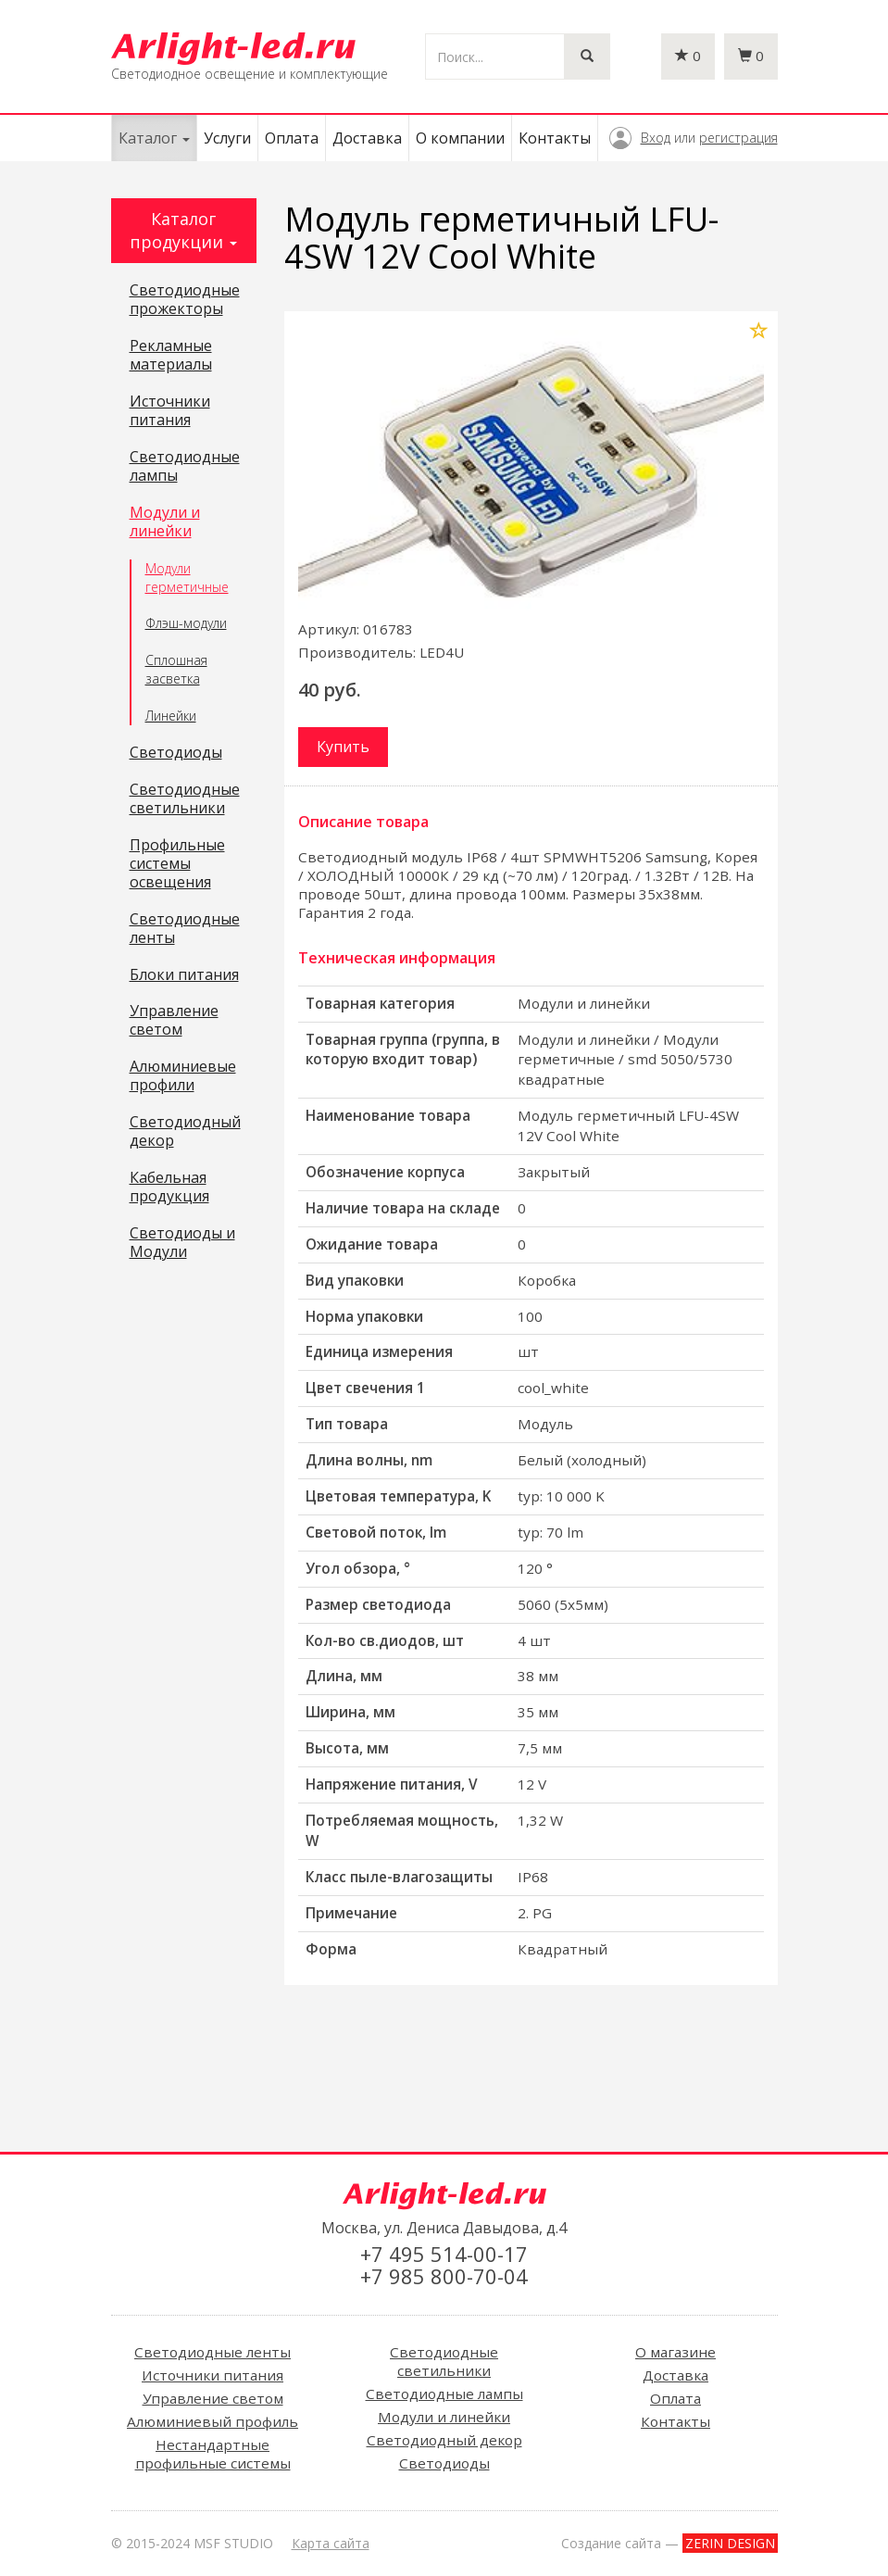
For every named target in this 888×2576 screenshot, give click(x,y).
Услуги (227, 138)
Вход (655, 137)
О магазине (675, 2352)
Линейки (170, 715)
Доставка (367, 138)
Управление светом (174, 1020)
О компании (460, 138)
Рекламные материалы (171, 355)
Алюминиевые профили (183, 1076)
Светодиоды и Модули (182, 1243)
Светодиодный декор (185, 1131)
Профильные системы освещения (177, 864)
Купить (343, 746)
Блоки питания (184, 975)
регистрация (738, 137)
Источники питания (170, 411)
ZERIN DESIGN (730, 2543)
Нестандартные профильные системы (213, 2453)
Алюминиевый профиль (212, 2421)
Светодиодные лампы (185, 466)
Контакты (555, 138)
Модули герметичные (187, 577)
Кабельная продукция (169, 1187)
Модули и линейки (165, 522)
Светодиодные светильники (185, 799)
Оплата (292, 138)
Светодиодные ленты (185, 929)
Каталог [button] (154, 138)
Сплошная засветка (176, 669)
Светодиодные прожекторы (185, 300)
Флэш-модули (186, 623)
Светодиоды (176, 753)
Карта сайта (330, 2543)
